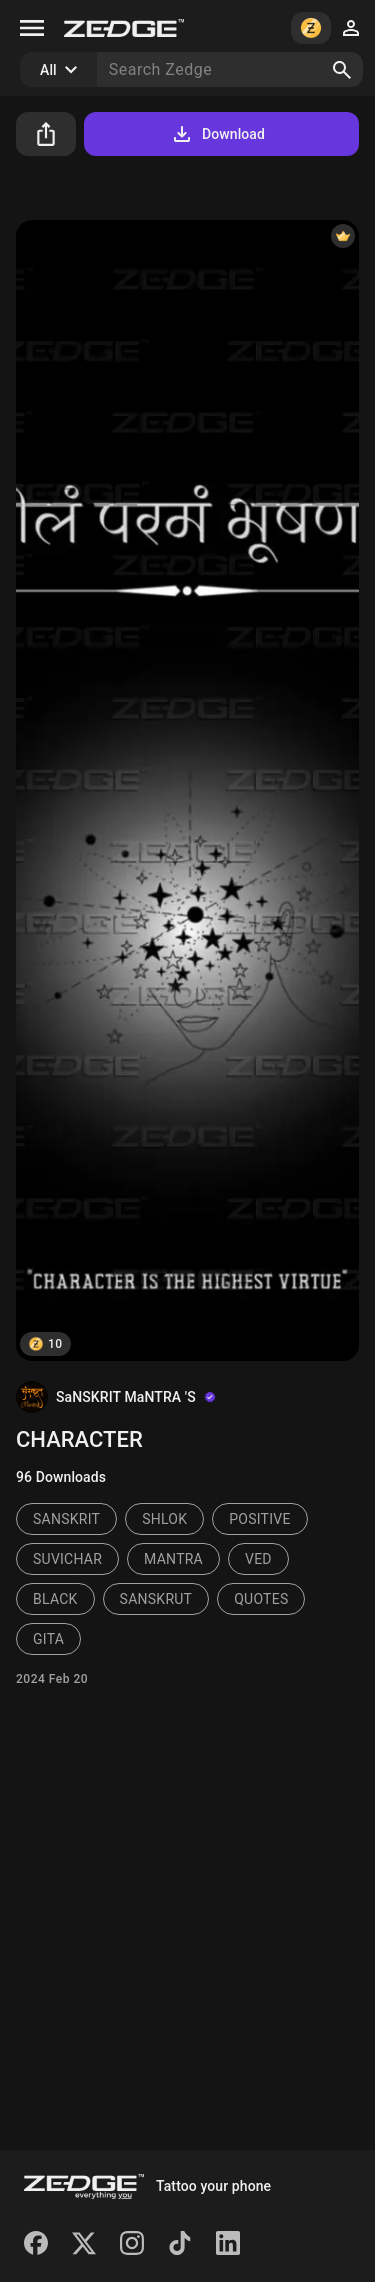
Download (217, 134)
